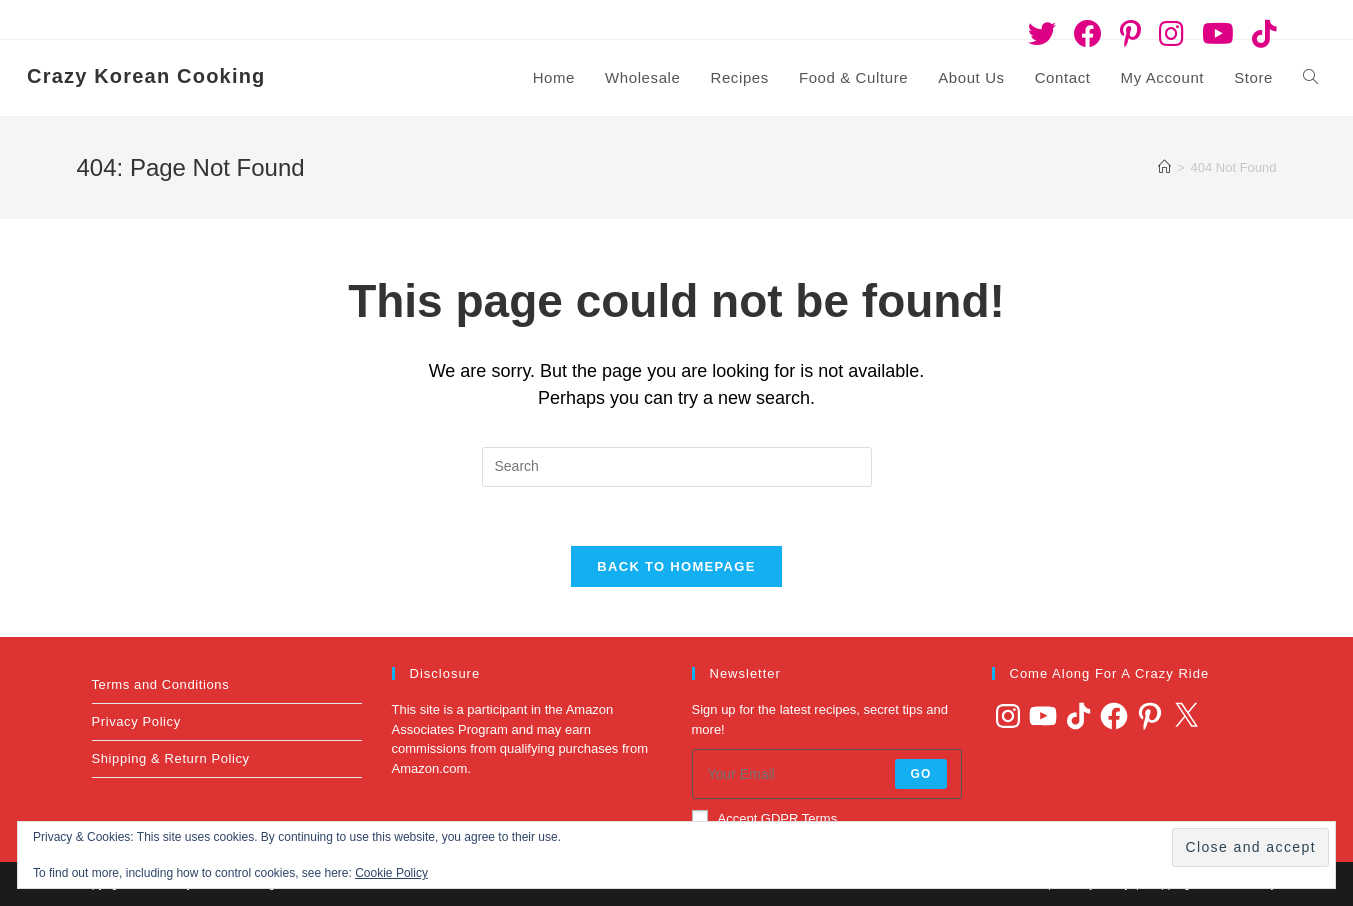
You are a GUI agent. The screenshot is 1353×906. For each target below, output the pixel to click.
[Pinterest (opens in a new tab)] (1130, 34)
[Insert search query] (677, 467)
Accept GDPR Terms (765, 819)
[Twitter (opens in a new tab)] (1042, 34)
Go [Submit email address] (920, 775)
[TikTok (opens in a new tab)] (1260, 34)
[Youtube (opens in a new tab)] (1218, 34)
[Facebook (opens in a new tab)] (1088, 34)
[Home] (1164, 167)
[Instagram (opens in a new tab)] (1171, 34)
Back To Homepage (676, 567)
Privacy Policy (136, 722)
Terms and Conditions (161, 685)
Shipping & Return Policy (171, 759)
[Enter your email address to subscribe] (827, 775)
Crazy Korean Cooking (146, 76)
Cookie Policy (391, 873)
